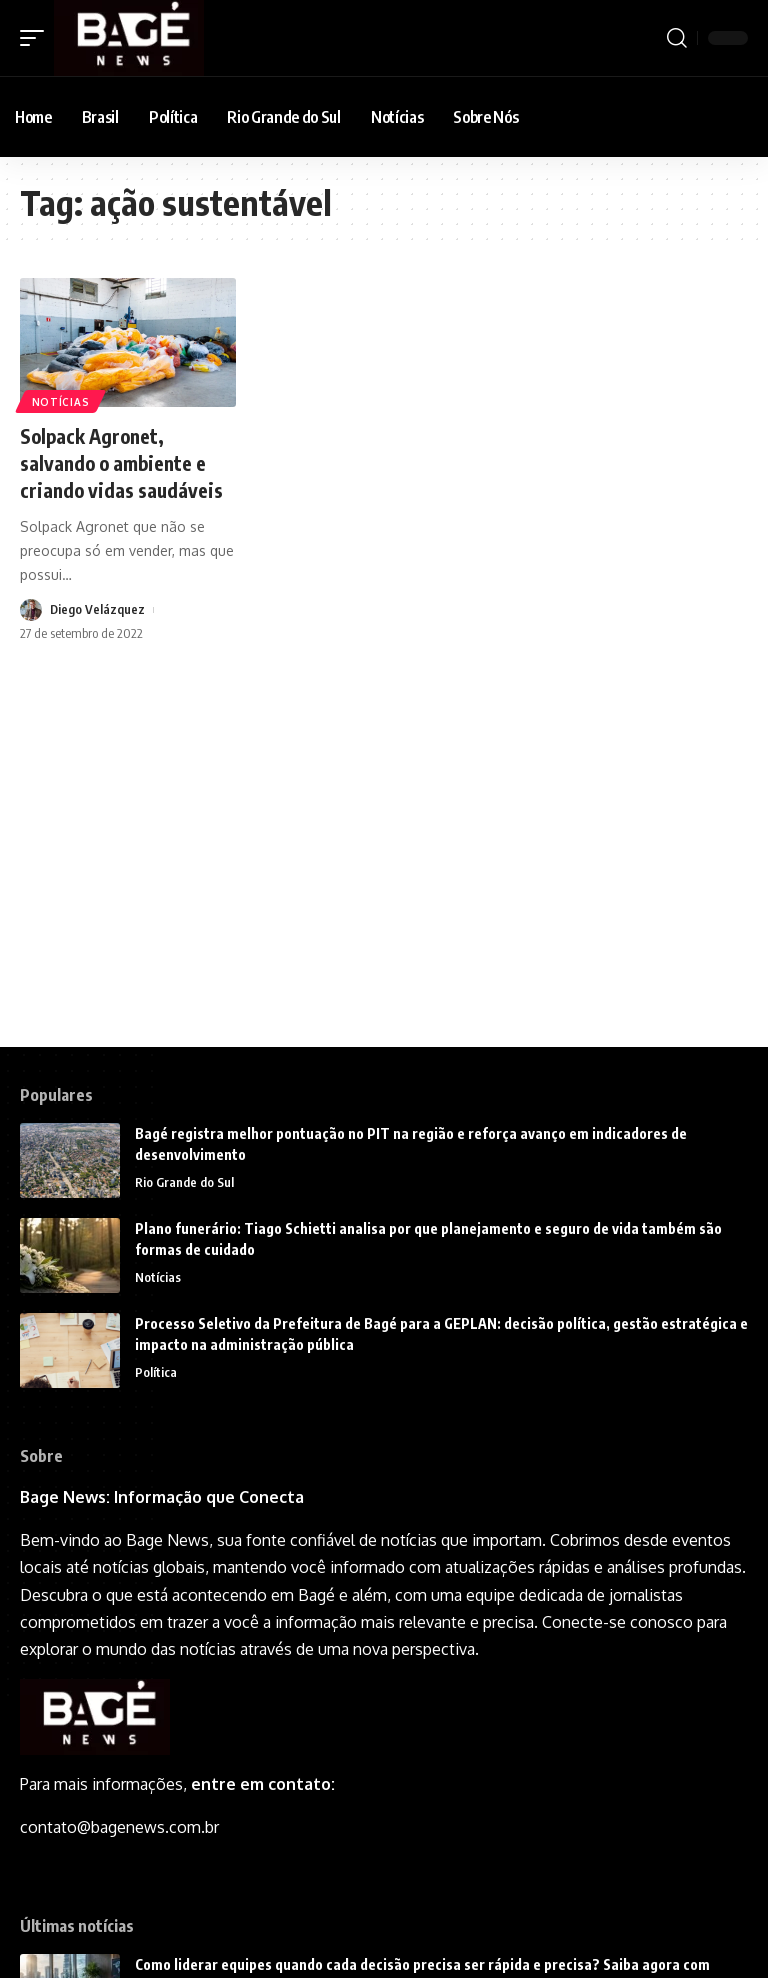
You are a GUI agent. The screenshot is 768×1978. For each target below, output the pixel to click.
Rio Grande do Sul (184, 1183)
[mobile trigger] (37, 38)
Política (156, 1373)
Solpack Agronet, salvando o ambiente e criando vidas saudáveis (123, 461)
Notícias (61, 401)
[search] (677, 38)
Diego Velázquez (98, 608)
